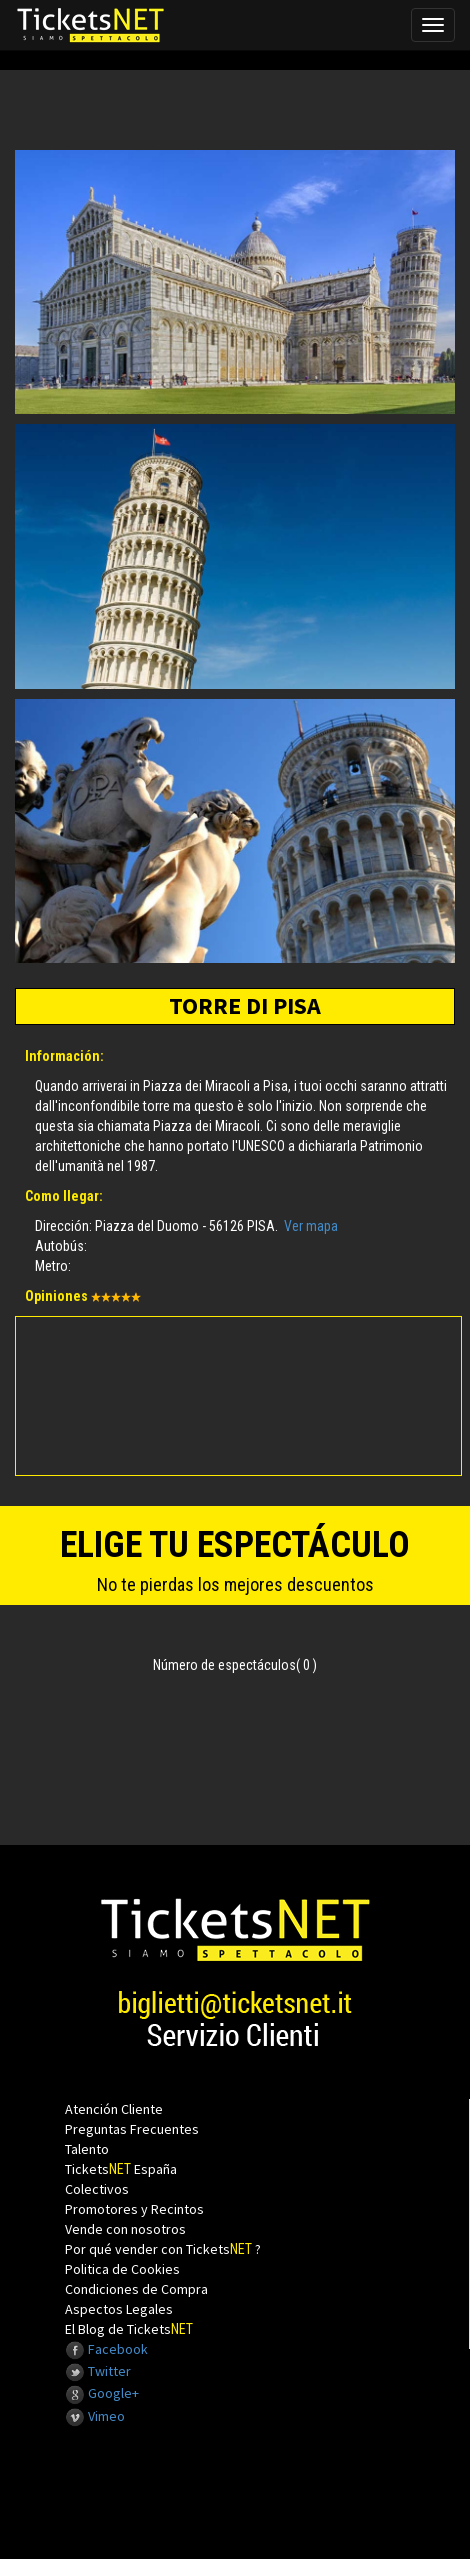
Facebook (106, 2349)
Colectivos (97, 2189)
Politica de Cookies (122, 2269)
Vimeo (95, 2416)
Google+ (102, 2393)
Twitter (98, 2371)
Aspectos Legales (119, 2309)
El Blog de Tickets (129, 2329)
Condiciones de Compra (136, 2289)
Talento (87, 2149)
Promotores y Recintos (134, 2209)
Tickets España (121, 2169)
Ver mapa (311, 1226)
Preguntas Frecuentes (132, 2129)
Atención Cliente (114, 2109)
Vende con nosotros (125, 2229)
